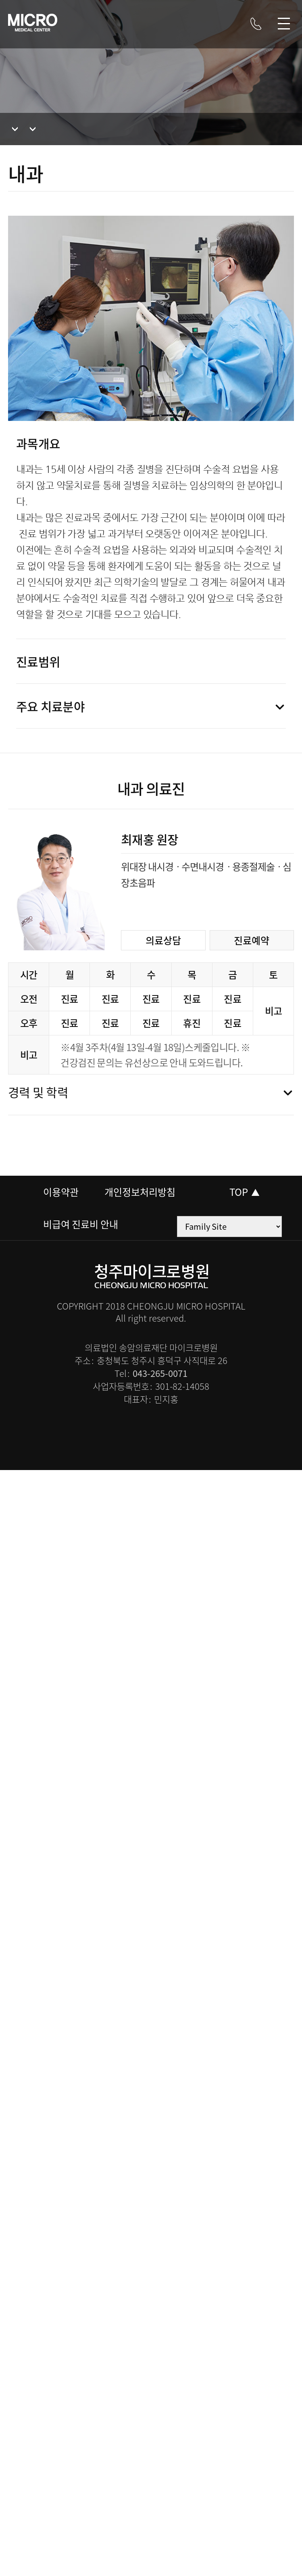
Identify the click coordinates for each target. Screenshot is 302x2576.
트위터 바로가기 (234, 25)
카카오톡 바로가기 (209, 25)
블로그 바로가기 (137, 24)
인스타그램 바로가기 (161, 25)
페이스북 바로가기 (185, 25)
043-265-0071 (160, 1373)
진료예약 (251, 940)
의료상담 (163, 940)
